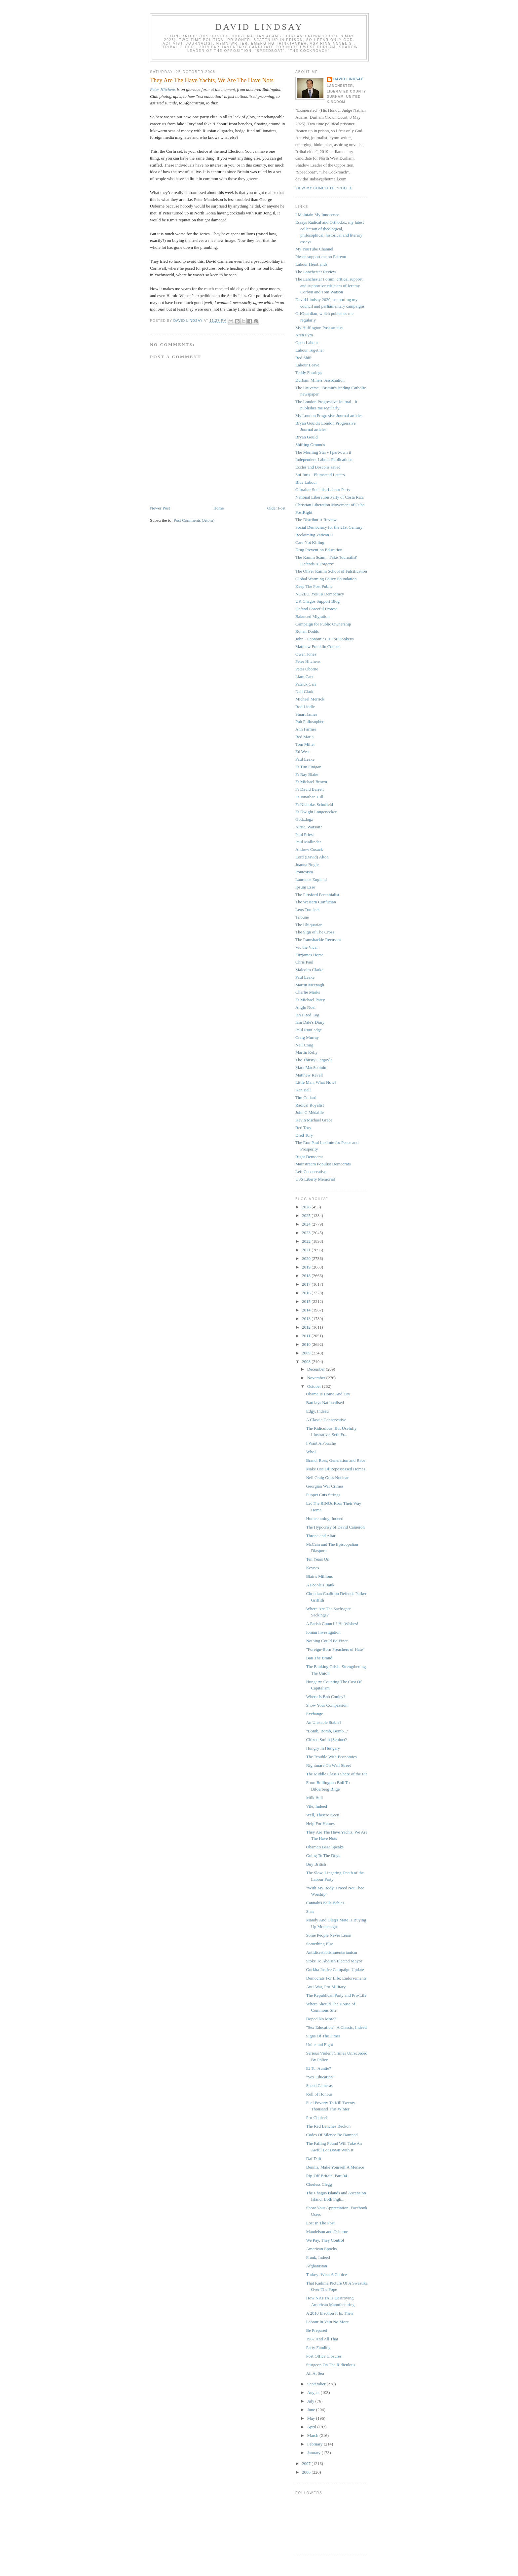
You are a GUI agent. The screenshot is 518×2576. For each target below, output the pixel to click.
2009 (307, 1352)
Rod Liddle (305, 706)
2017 (307, 1284)
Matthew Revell (309, 1075)
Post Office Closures (323, 2356)
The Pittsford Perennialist (317, 894)
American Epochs (321, 2248)
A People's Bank (320, 1584)
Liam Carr (304, 676)
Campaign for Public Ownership (323, 624)
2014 (307, 1309)
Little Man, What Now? (315, 1082)
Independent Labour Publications (323, 459)
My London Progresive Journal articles (328, 415)
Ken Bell (303, 1089)
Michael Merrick (309, 699)
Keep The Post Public (314, 586)
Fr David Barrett (309, 789)
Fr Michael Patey (310, 999)
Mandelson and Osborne (327, 2231)
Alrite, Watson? (308, 826)
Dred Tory (304, 1135)
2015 (307, 1301)
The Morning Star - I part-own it (323, 452)
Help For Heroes (320, 1823)
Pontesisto (304, 871)
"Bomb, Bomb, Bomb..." (327, 1730)
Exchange (314, 1713)
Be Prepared (316, 2330)
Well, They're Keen (322, 1814)
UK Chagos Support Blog (317, 601)
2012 (307, 1327)
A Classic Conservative (326, 1419)
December (316, 1369)
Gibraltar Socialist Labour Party (322, 489)
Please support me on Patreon (320, 256)
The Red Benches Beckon (328, 2126)
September (317, 2383)
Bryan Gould (306, 437)
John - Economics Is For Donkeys (324, 638)
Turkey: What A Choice (326, 2274)
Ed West (302, 751)
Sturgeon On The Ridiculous (330, 2364)
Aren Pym (304, 334)
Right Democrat (309, 1156)
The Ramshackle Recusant (318, 939)
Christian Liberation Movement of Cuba (329, 504)
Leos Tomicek (307, 909)
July (311, 2401)
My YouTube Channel (314, 248)
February (315, 2444)
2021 (307, 1249)
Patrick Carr (305, 684)
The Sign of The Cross (314, 931)
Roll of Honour (319, 2094)
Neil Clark (304, 691)
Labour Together (309, 350)
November (316, 1377)
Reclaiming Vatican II (314, 534)
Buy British (316, 1864)
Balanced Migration (312, 616)
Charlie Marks (307, 992)
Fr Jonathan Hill (309, 796)
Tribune (302, 917)
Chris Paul (304, 962)
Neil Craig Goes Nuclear (327, 1477)
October (314, 1386)
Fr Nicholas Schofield (314, 804)
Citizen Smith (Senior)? (326, 1739)
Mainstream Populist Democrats (323, 1163)
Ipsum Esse (305, 887)
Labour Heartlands (311, 264)
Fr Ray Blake (306, 774)
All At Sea (315, 2373)
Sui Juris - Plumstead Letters (320, 474)
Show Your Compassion (326, 1705)
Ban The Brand (319, 1657)
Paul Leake (304, 759)
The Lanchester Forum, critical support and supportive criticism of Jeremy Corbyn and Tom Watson (328, 285)
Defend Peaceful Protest (316, 608)
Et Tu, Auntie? (318, 2068)
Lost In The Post (320, 2222)
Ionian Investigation (323, 1632)
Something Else (319, 1943)
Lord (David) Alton (312, 856)
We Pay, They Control (325, 2240)
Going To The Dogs (323, 1855)
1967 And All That (322, 2338)
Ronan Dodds (307, 631)
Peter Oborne (306, 668)
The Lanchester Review (315, 271)
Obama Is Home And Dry (328, 1393)
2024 (307, 1224)
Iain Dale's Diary (309, 1022)
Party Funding (318, 2347)
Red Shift (303, 357)
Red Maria (304, 736)
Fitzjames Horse (309, 954)
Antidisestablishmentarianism (331, 1952)
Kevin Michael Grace (313, 1120)
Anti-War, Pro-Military (326, 1986)
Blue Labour (306, 482)
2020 (307, 1258)
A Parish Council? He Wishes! (332, 1623)
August (314, 2392)
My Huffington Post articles (319, 327)
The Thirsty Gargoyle (313, 1059)
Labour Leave (307, 364)
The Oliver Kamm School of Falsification (331, 571)
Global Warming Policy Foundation (325, 578)
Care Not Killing (309, 542)
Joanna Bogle (306, 864)
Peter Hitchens (163, 89)
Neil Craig (304, 1044)
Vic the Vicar (306, 947)
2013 (307, 1318)
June (311, 2409)
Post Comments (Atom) (194, 520)
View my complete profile (323, 188)
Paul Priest (304, 834)
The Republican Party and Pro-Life (336, 1995)
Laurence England (311, 879)
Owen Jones (305, 654)
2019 (307, 1267)
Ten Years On (317, 1559)
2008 (307, 1361)
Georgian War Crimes (324, 1486)
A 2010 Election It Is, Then (329, 2313)
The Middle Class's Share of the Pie (336, 1773)
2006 (307, 2472)
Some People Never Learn (328, 1935)
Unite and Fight (319, 2044)
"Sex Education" (320, 2076)
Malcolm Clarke (309, 969)
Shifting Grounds (310, 444)
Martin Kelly (306, 1052)
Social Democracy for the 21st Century (328, 527)
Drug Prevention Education (318, 549)
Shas (310, 1911)
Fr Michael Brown (311, 781)
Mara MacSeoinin (310, 1067)
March (313, 2435)
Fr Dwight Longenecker (316, 811)
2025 (307, 1215)
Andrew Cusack (309, 849)
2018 (307, 1275)
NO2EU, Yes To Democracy (319, 593)
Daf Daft (313, 2158)
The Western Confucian (315, 901)
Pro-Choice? (316, 2117)
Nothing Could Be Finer (327, 1640)
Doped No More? (321, 2018)
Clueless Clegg (319, 2184)
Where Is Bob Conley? (325, 1696)
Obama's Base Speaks (325, 1846)
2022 (307, 1241)
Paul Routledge (308, 1029)
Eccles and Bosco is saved (317, 467)
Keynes (312, 1567)
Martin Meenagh (309, 984)
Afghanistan (316, 2265)
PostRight (303, 512)
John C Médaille (309, 1112)
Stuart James (306, 714)
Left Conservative (310, 1171)
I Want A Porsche (321, 1443)
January (314, 2452)
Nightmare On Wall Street (328, 1765)
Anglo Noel (305, 1007)
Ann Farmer (305, 729)
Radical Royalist (309, 1105)
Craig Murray (307, 1037)
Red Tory (303, 1127)
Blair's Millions (319, 1576)
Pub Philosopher (309, 721)
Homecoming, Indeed (324, 1518)
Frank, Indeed (318, 2257)
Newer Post (160, 508)
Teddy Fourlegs (308, 372)
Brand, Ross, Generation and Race (335, 1460)
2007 (307, 2463)
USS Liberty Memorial (315, 1179)
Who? (311, 1451)
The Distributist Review (316, 519)
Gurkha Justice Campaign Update (335, 1969)
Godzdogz (304, 819)
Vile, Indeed (316, 1806)
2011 (307, 1335)
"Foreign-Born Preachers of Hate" (335, 1649)
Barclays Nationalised (325, 1402)
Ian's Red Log (307, 1014)
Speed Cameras (319, 2085)
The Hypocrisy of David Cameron (335, 1527)
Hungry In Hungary (323, 1748)
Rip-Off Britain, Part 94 (326, 2175)
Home (218, 508)
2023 (307, 1232)
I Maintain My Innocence (317, 214)
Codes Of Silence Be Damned (331, 2134)
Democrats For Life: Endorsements (336, 1978)
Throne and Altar (320, 1535)
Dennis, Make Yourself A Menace (335, 2167)
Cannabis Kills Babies (325, 1902)
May (311, 2418)
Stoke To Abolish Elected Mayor (334, 1960)
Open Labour (306, 342)
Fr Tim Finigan (308, 766)
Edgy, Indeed (317, 1411)
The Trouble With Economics (331, 1756)
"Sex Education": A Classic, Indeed (336, 2027)
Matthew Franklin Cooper (317, 646)
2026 (307, 1206)
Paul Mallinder (308, 841)
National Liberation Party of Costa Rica (329, 497)
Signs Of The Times (323, 2035)
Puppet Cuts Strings (323, 1494)
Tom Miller (305, 744)
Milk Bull (314, 1797)
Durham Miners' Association (320, 380)
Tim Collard (305, 1097)
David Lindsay (259, 27)
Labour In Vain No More (327, 2321)
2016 (307, 1292)
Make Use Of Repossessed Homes (335, 1468)
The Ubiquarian (308, 924)
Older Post (276, 508)
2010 (307, 1344)
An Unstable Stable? (323, 1722)
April (312, 2426)
